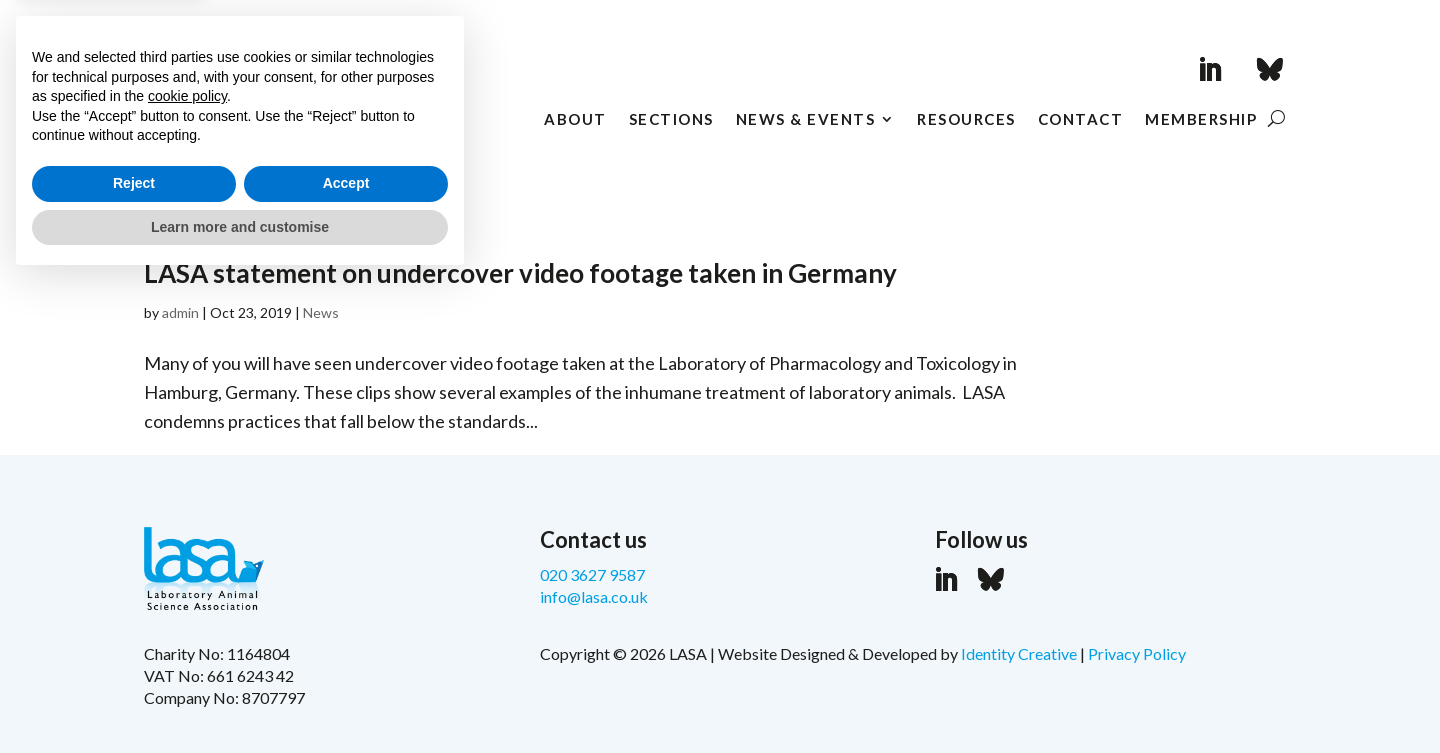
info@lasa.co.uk (594, 596)
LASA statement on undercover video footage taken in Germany (520, 273)
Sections (671, 120)
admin (180, 312)
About (575, 120)
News (321, 312)
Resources (966, 120)
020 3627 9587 (592, 574)
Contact (1081, 120)
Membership (1201, 120)
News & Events (806, 120)
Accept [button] (346, 655)
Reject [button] (134, 655)
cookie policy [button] (187, 568)
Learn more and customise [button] (240, 698)
